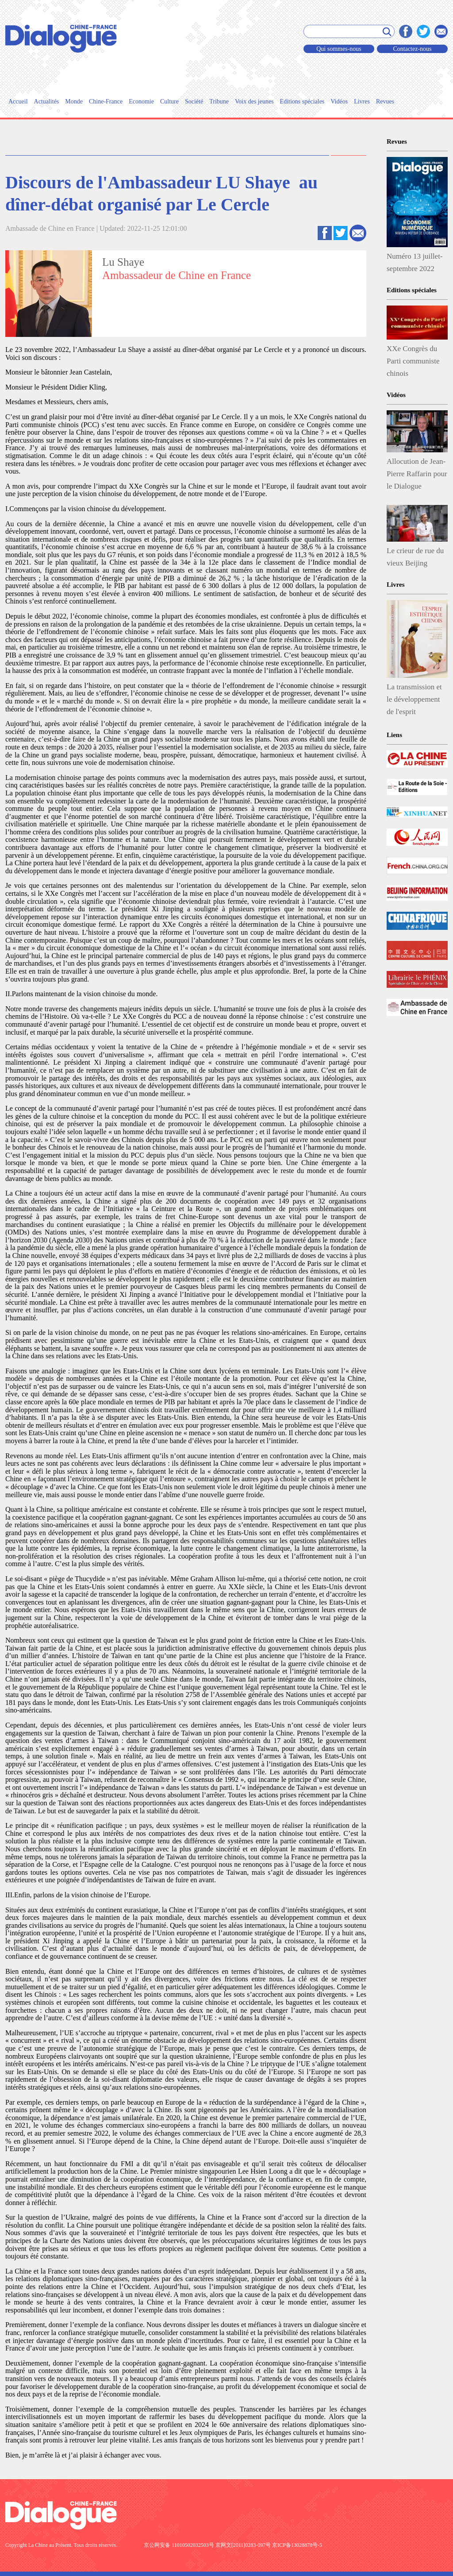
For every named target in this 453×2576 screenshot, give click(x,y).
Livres (362, 101)
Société (194, 101)
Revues (385, 101)
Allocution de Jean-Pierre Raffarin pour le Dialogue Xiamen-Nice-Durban (417, 475)
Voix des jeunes (254, 101)
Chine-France (106, 101)
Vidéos (339, 101)
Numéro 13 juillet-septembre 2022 (415, 262)
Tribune (219, 101)
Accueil (18, 101)
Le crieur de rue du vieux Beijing (415, 557)
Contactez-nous (412, 49)
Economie (141, 101)
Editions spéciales (302, 101)
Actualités (46, 101)
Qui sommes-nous (338, 49)
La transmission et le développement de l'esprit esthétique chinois (414, 701)
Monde (74, 101)
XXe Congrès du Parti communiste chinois (413, 361)
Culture (169, 101)
